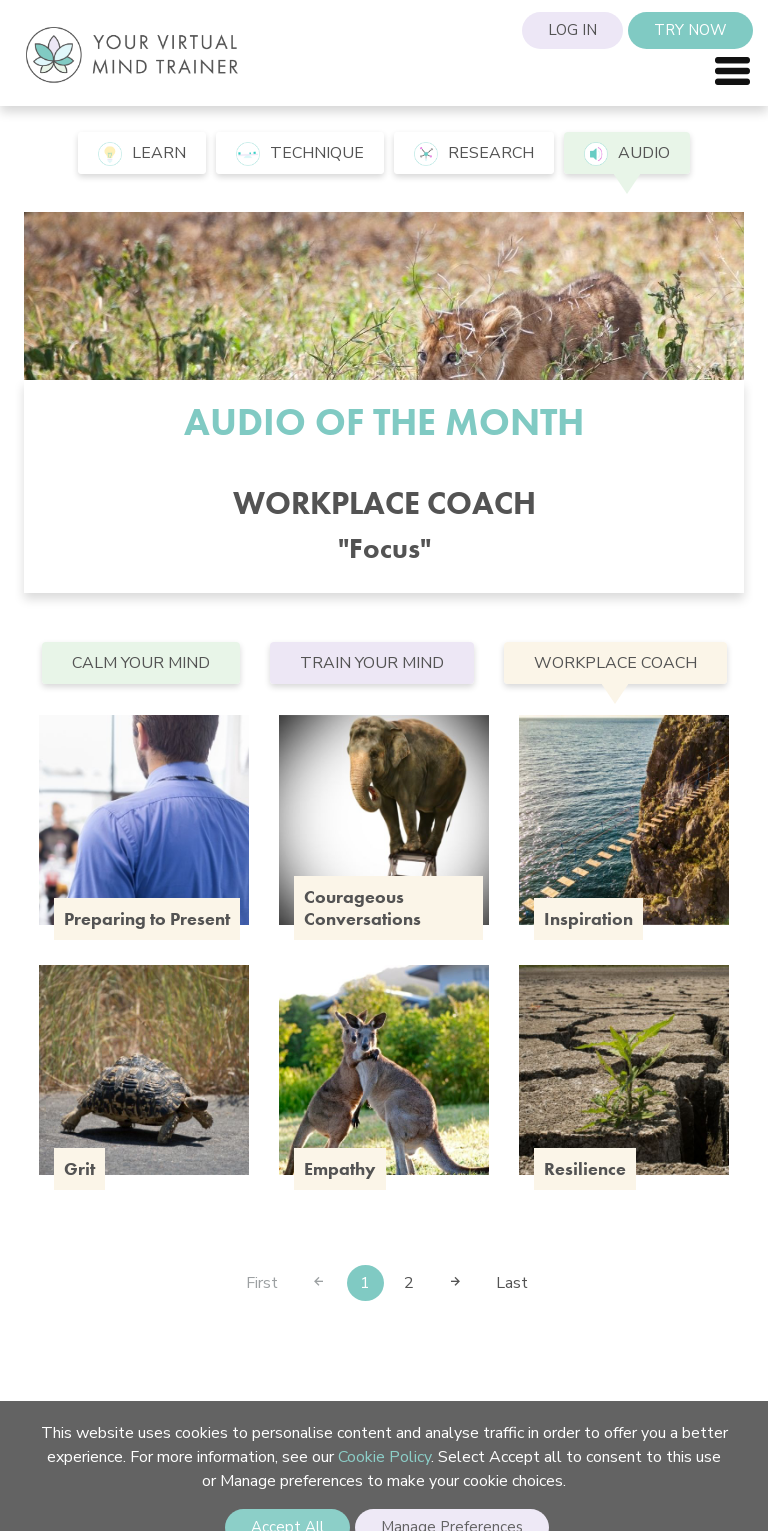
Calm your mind (141, 663)
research (474, 154)
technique (300, 154)
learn (142, 154)
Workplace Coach (615, 663)
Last (512, 1283)
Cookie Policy (384, 1457)
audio (627, 154)
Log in (572, 30)
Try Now (690, 30)
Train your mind (372, 663)
